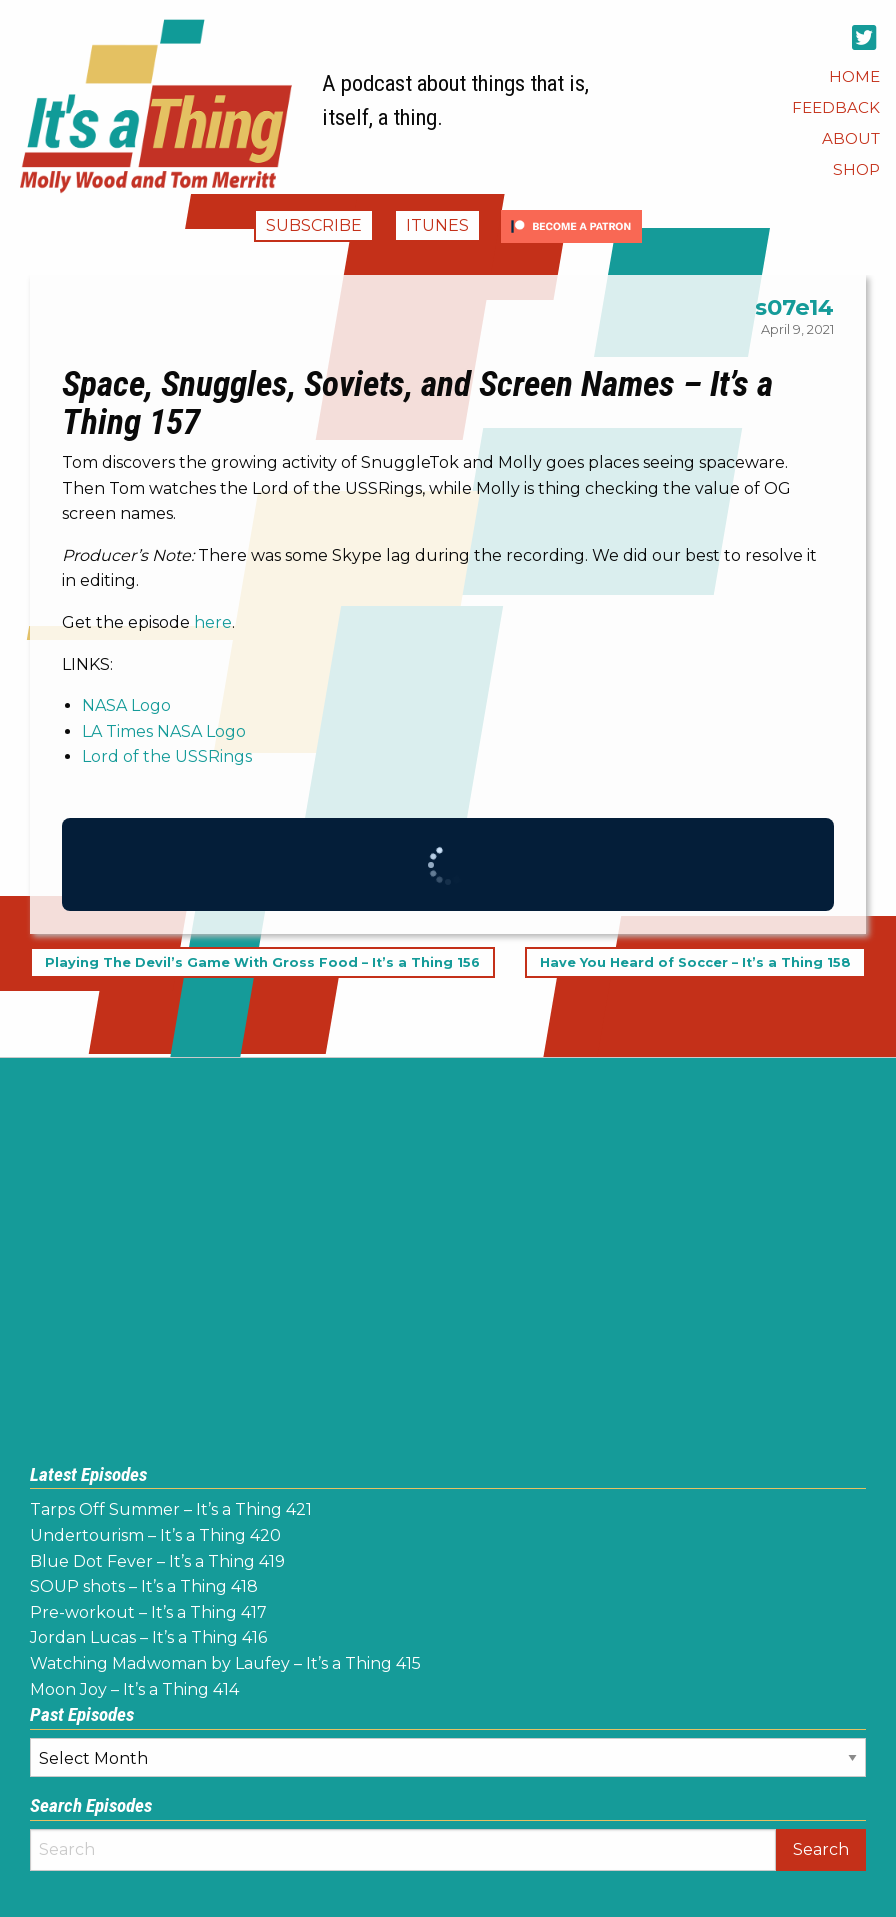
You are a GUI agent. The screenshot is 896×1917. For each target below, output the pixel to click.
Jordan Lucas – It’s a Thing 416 (148, 1637)
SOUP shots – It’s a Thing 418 (144, 1586)
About (851, 138)
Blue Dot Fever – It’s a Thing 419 (157, 1561)
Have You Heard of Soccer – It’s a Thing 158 (695, 962)
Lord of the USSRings (167, 756)
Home (854, 76)
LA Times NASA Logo (164, 731)
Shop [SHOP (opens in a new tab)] (856, 169)
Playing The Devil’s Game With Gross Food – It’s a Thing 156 (262, 962)
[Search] (403, 1850)
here (213, 622)
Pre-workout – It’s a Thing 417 (148, 1612)
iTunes (437, 225)
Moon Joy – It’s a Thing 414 (134, 1689)
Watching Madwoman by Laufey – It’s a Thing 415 (225, 1663)
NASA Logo (126, 705)
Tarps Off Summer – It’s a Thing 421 (171, 1509)
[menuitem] (854, 76)
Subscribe (314, 225)
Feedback (836, 107)
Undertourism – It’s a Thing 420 (155, 1535)
